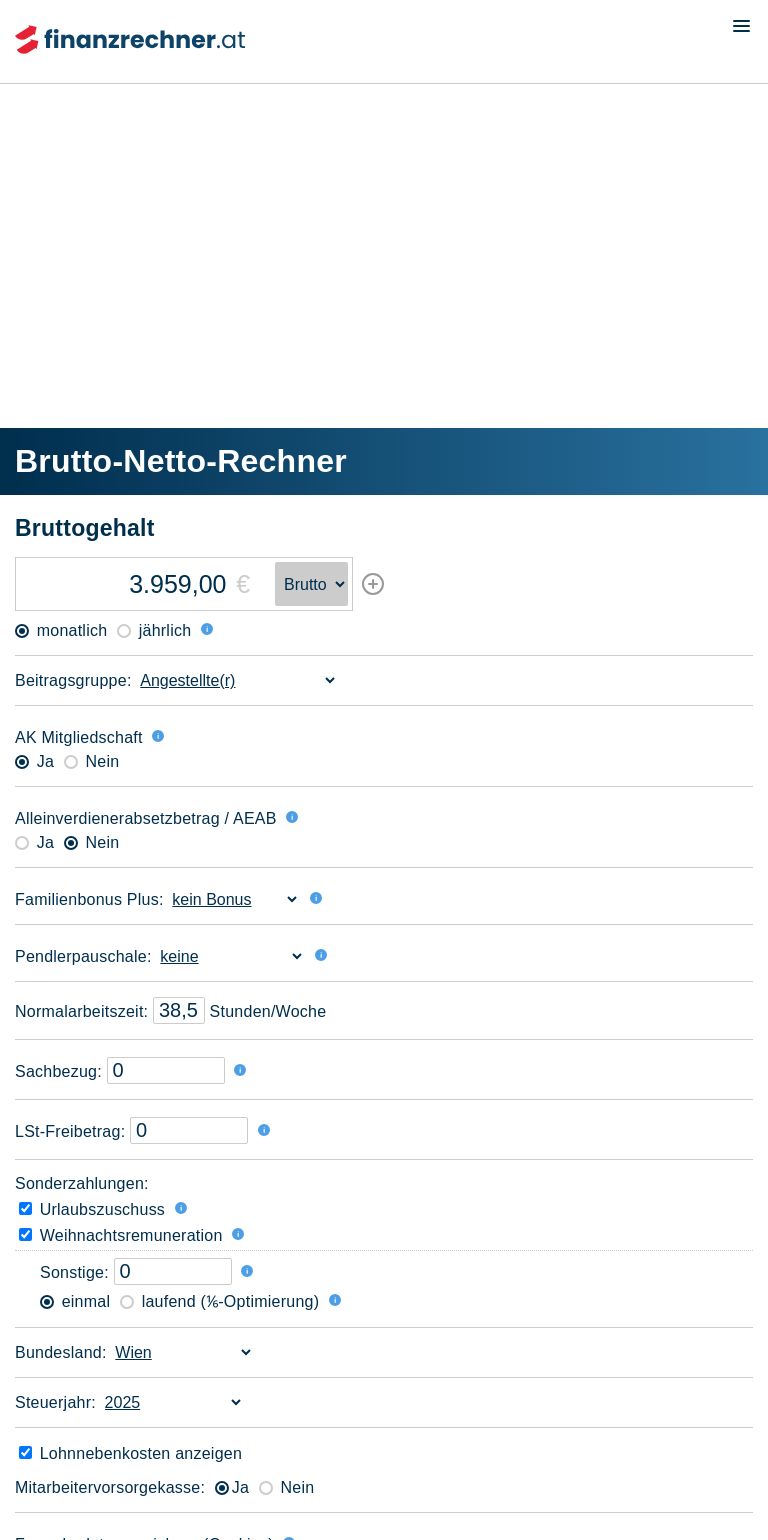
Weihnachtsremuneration (121, 1235)
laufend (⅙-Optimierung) (219, 1301)
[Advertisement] (384, 229)
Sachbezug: (58, 1071)
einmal (75, 1301)
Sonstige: (74, 1272)
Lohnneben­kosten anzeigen (130, 1453)
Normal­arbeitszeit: (81, 1011)
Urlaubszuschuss (92, 1209)
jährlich (154, 630)
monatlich (61, 630)
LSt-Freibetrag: (70, 1131)
